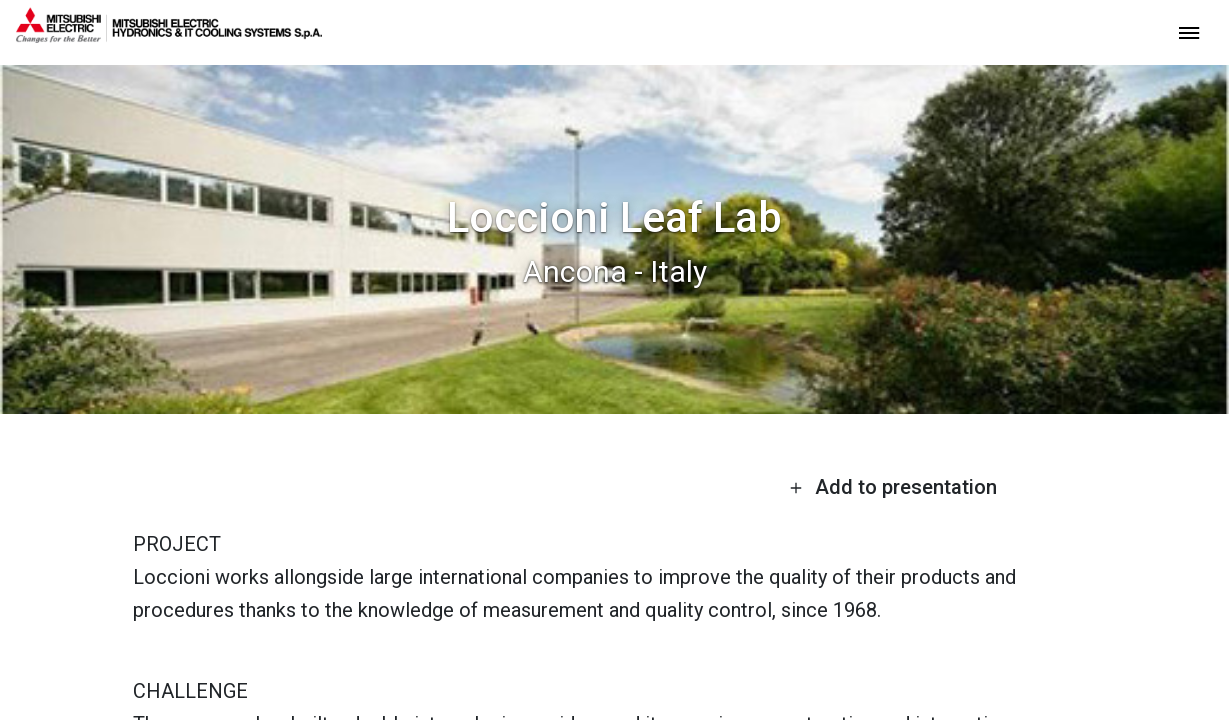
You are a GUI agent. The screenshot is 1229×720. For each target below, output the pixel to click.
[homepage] (169, 35)
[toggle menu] (1189, 31)
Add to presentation (893, 487)
